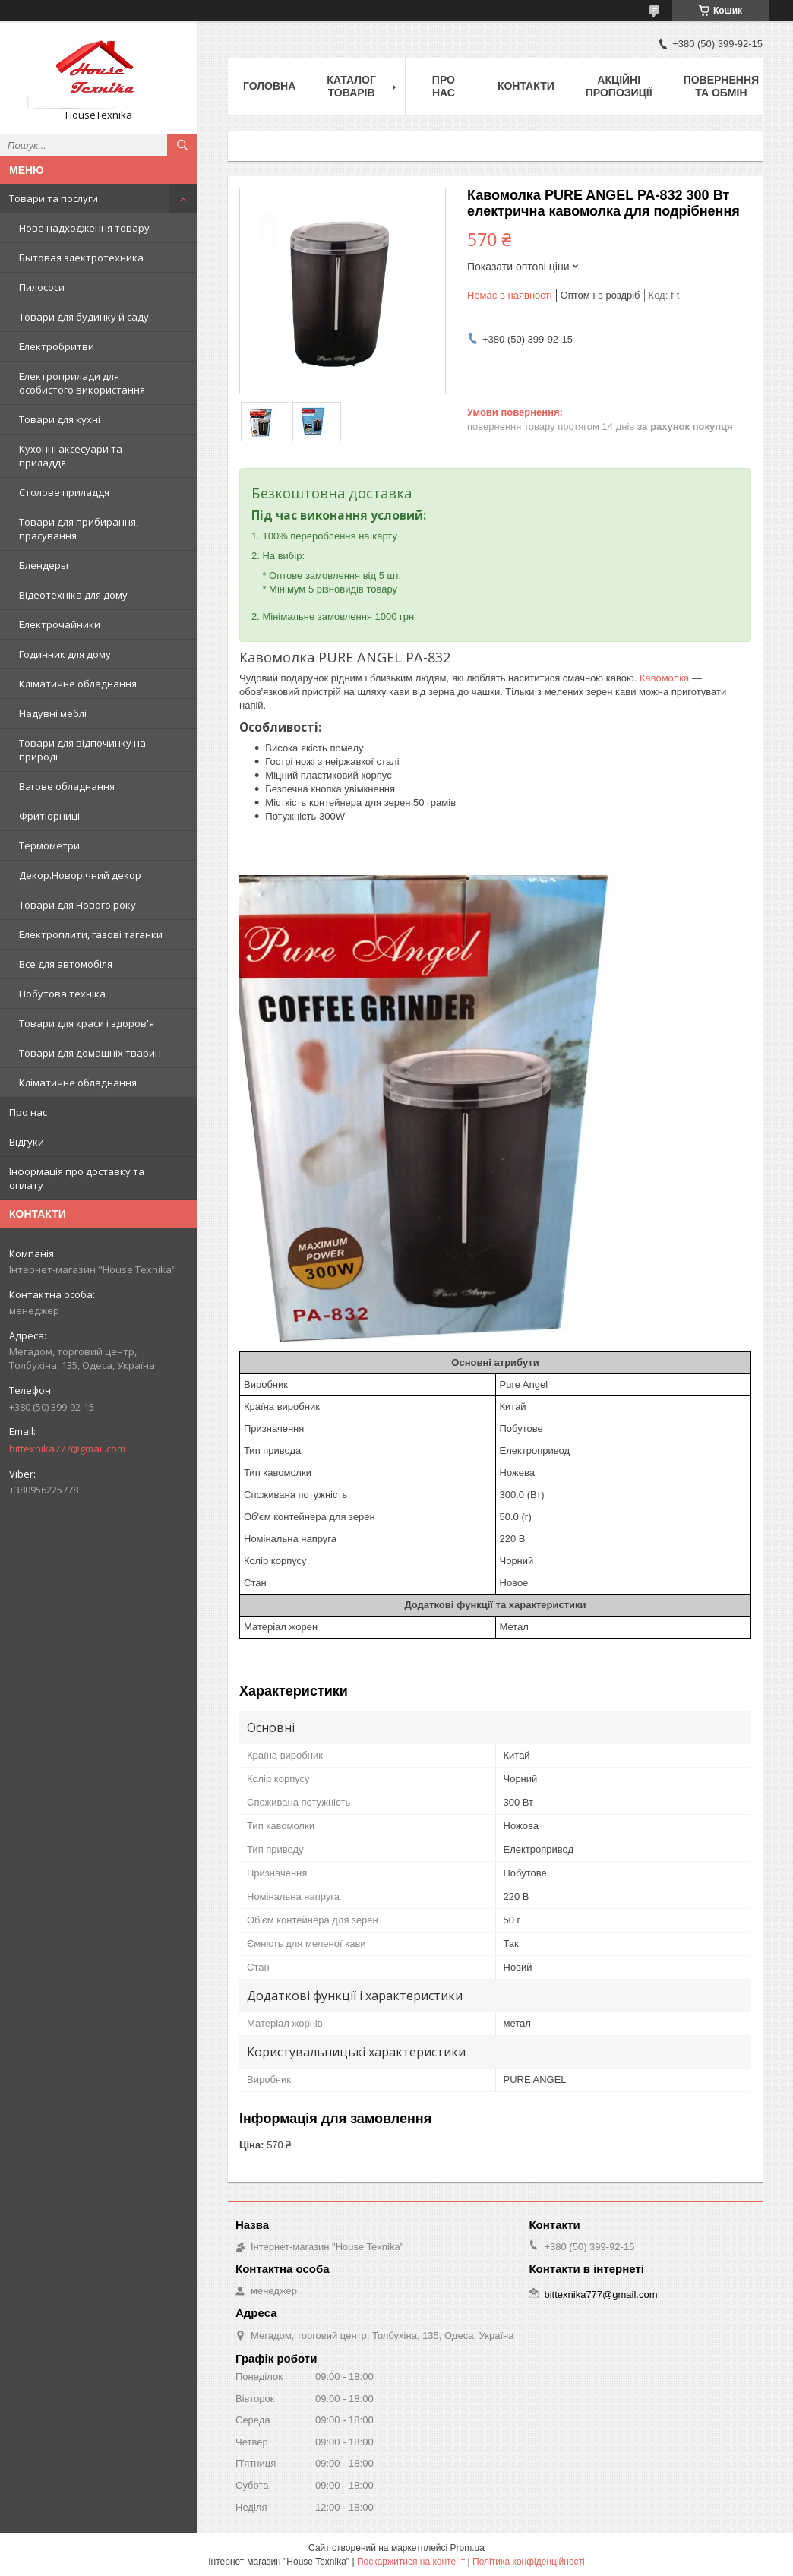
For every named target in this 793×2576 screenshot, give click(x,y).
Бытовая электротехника (81, 257)
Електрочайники (59, 624)
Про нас (28, 1112)
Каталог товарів (351, 86)
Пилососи (42, 287)
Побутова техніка (62, 993)
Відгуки (26, 1142)
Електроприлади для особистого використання (82, 383)
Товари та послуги (53, 198)
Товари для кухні (59, 419)
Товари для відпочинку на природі (82, 749)
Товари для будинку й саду (84, 317)
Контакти (526, 86)
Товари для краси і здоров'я (86, 1023)
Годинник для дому (65, 654)
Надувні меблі (53, 713)
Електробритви (56, 346)
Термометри (49, 845)
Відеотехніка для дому (73, 595)
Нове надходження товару (84, 228)
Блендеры (43, 565)
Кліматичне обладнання (78, 684)
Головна (269, 86)
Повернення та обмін (721, 86)
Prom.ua (467, 2548)
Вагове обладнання (67, 786)
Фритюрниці (49, 816)
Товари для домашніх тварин (90, 1053)
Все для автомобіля (65, 964)
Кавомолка (664, 678)
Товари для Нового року (77, 905)
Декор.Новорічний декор (80, 875)
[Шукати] (182, 145)
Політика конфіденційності (528, 2561)
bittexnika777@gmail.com (67, 1449)
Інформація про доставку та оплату (76, 1178)
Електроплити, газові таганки (91, 934)
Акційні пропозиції (619, 86)
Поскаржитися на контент (411, 2561)
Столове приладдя (64, 492)
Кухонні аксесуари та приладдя (70, 455)
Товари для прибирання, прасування (78, 528)
